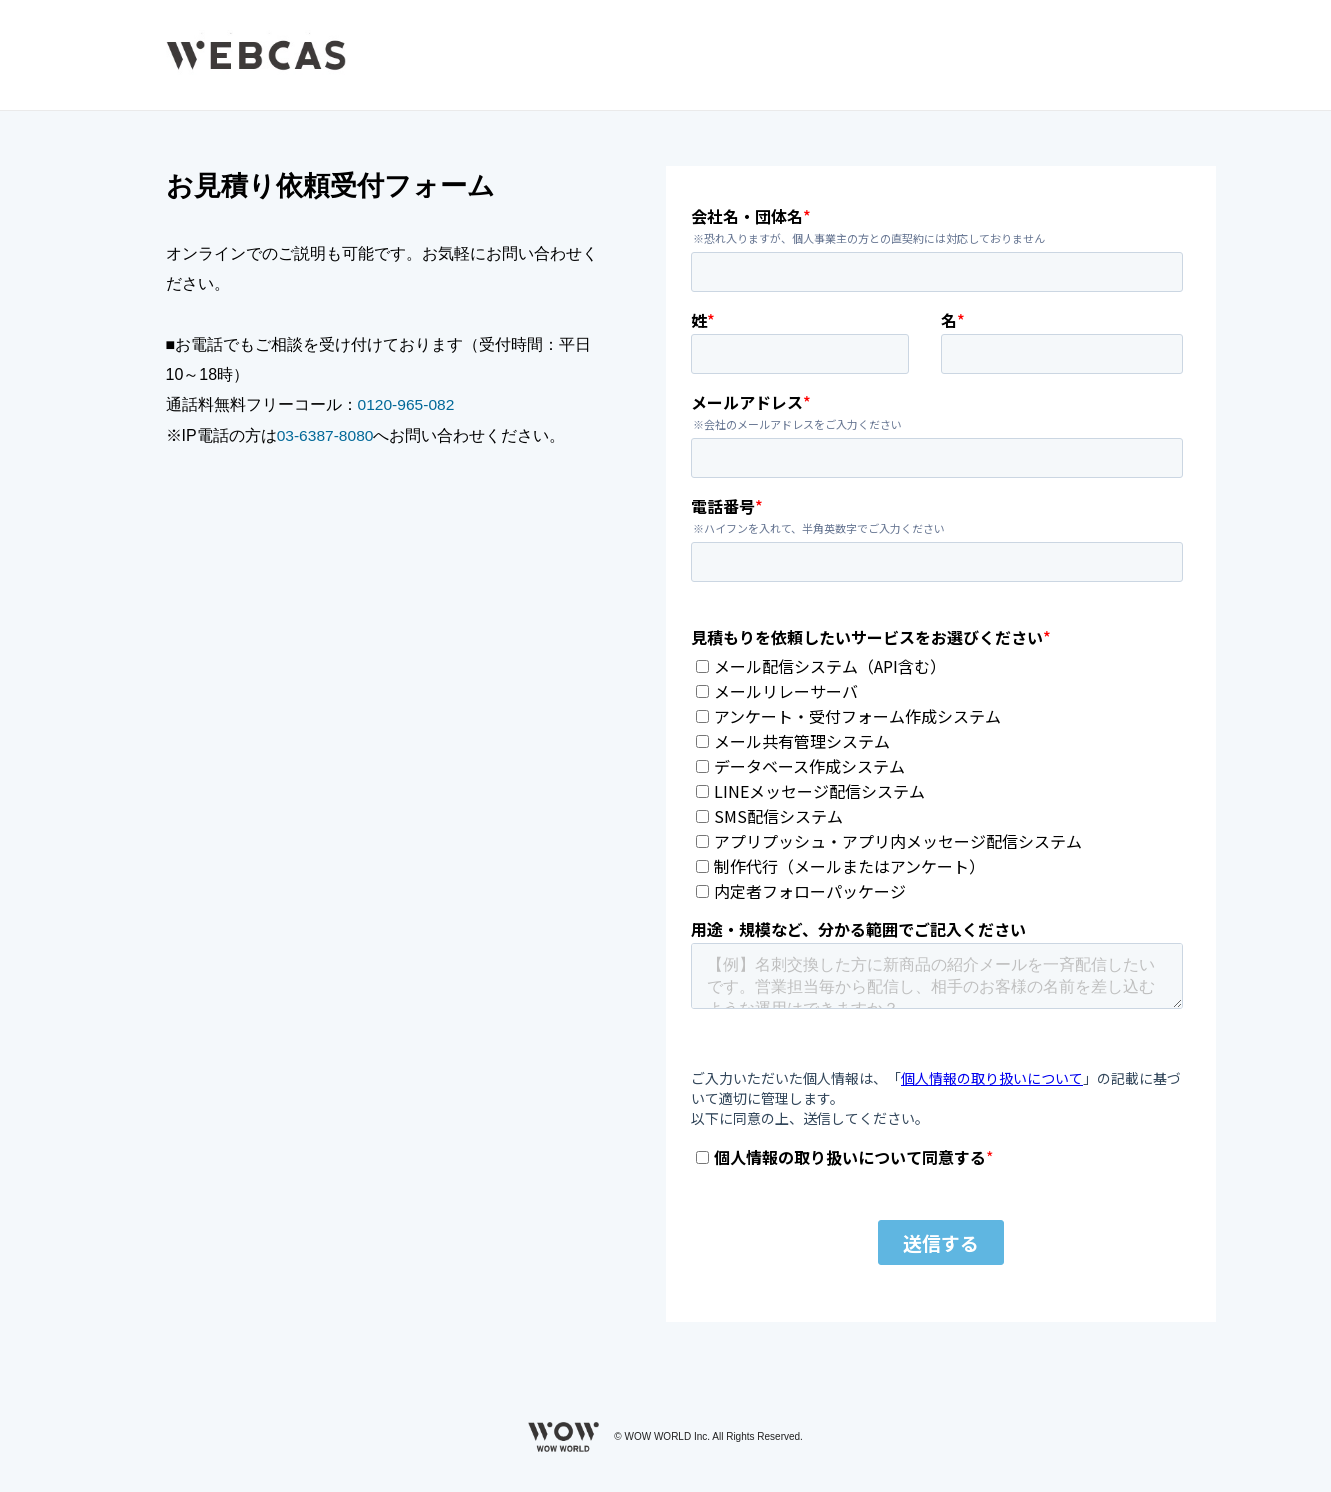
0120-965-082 (408, 404)
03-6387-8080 (327, 435)
